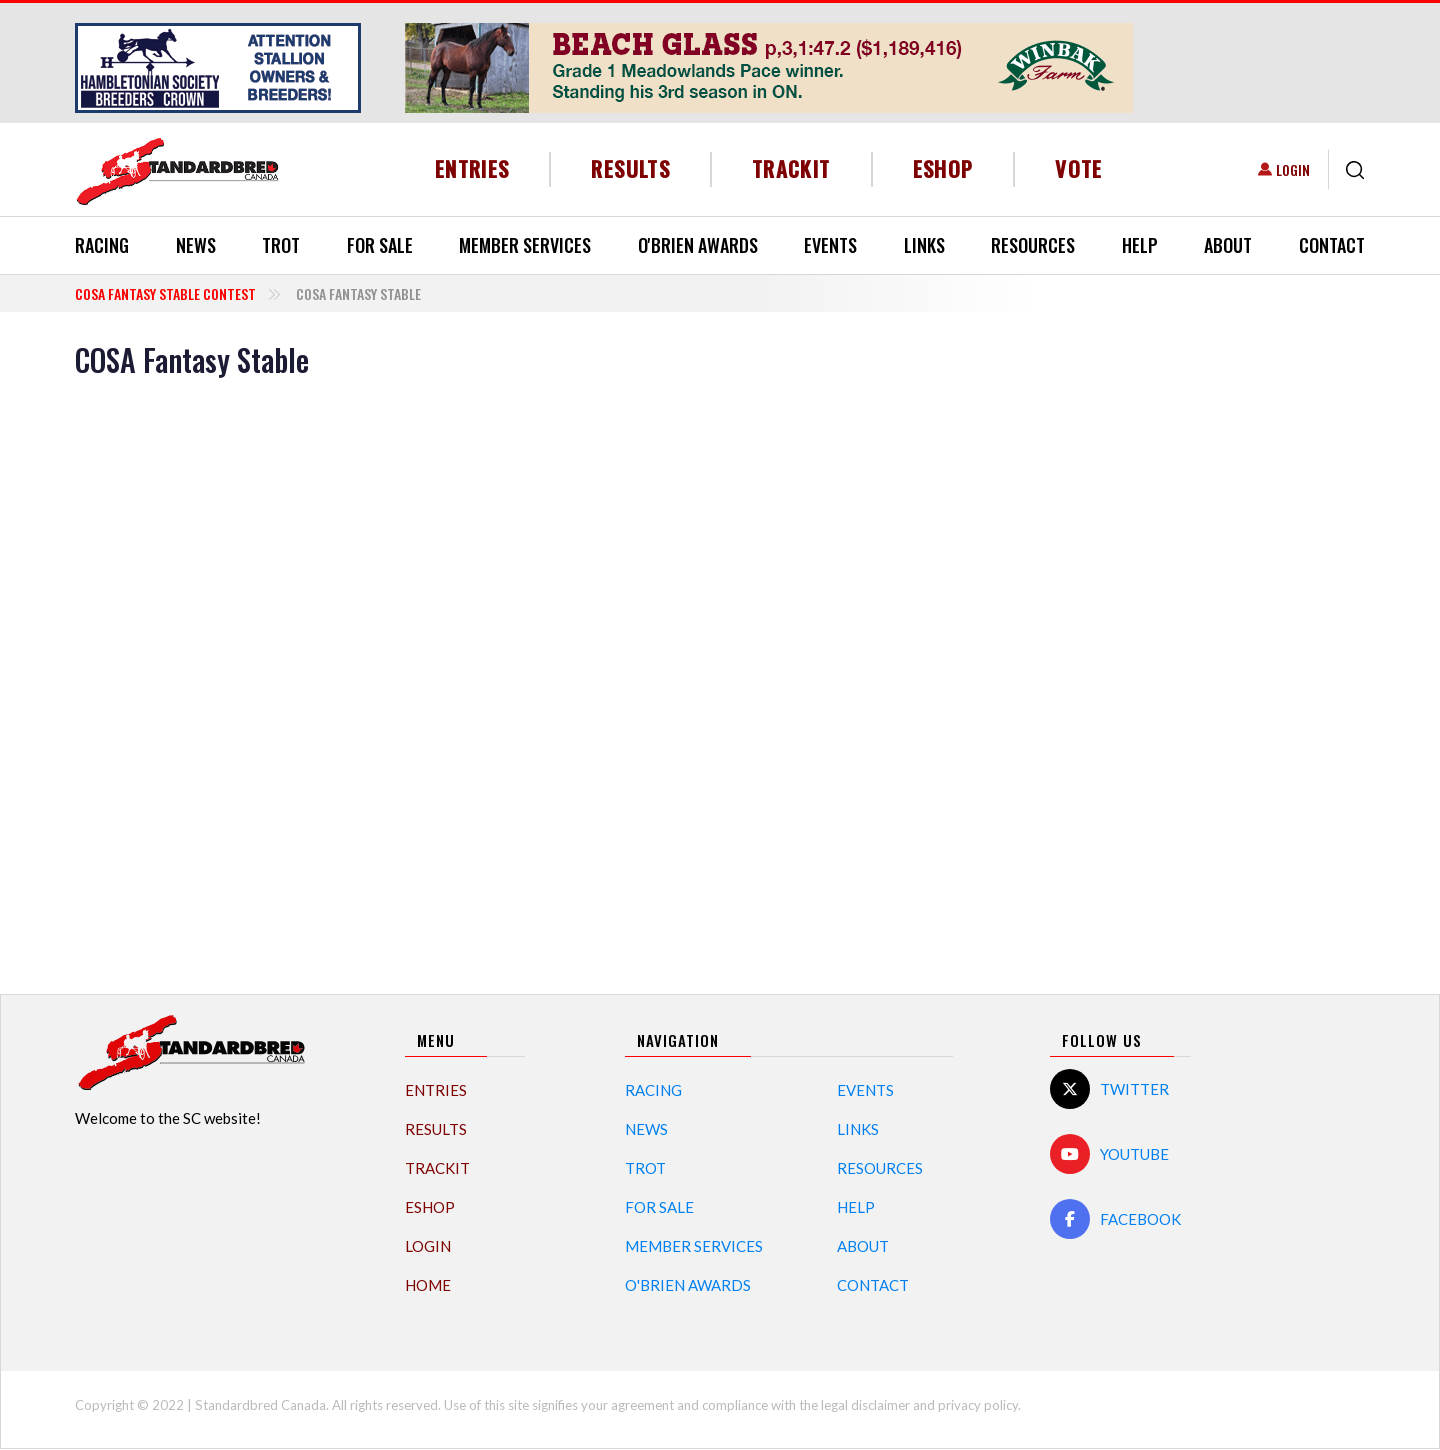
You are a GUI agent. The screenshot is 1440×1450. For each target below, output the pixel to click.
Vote (1078, 168)
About (1228, 245)
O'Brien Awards (698, 245)
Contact (1332, 245)
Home (428, 1285)
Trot (281, 245)
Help (1140, 245)
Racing (102, 245)
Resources (1033, 245)
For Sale (380, 245)
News (196, 245)
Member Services (525, 245)
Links (924, 245)
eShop (943, 168)
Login (1293, 169)
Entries (472, 168)
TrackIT (791, 168)
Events (830, 245)
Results (630, 168)
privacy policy (978, 1405)
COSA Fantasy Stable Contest (165, 293)
